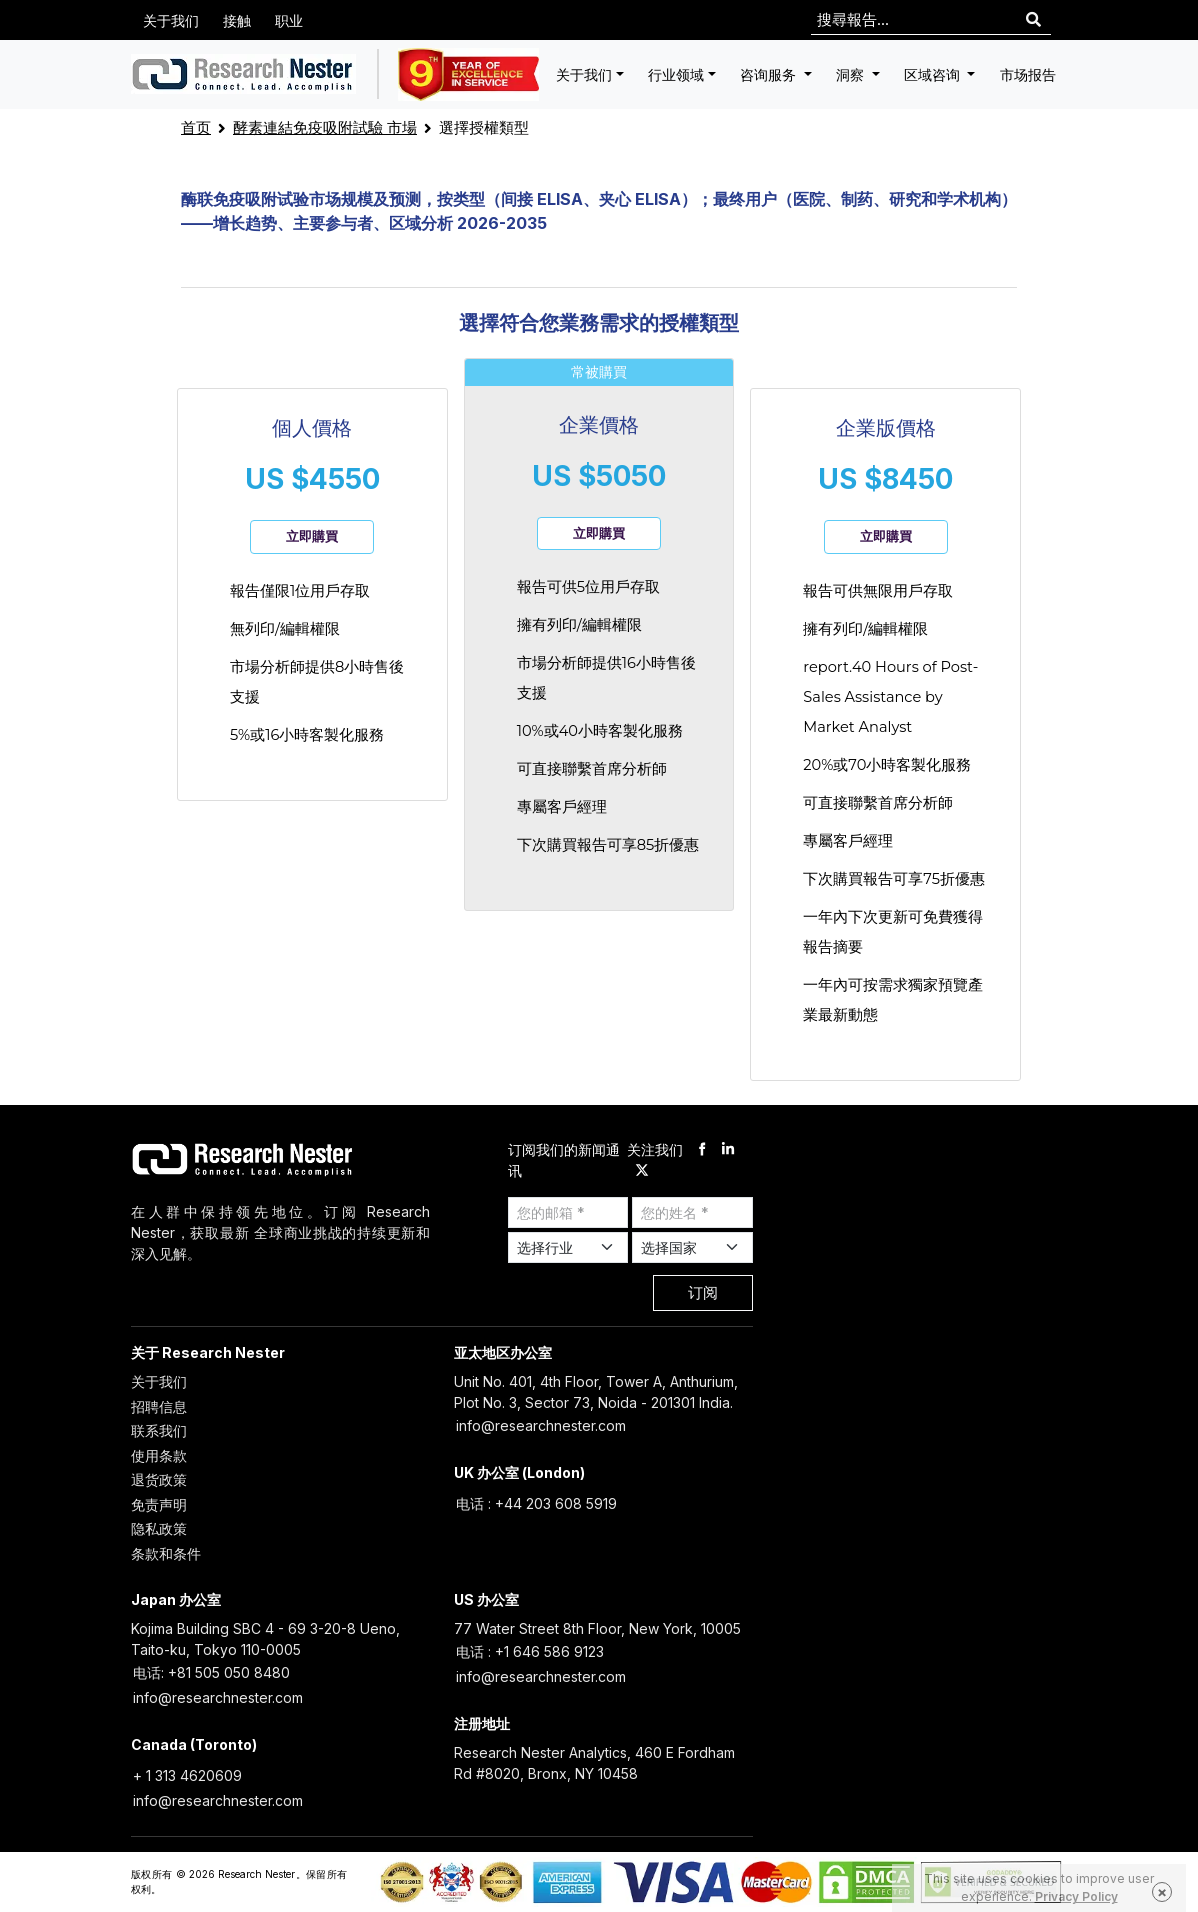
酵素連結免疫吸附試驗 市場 (325, 127)
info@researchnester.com (541, 1425)
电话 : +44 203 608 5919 (536, 1503)
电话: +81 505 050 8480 (211, 1672)
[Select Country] (692, 1247)
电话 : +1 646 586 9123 (530, 1651)
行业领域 (676, 74)
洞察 (852, 74)
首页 (196, 127)
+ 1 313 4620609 (187, 1775)
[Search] (1033, 20)
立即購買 (312, 536)
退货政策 (159, 1479)
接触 (237, 20)
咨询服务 (770, 74)
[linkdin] (728, 1149)
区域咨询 (934, 74)
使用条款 (159, 1455)
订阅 (703, 1292)
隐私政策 (159, 1528)
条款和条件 (166, 1553)
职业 (289, 20)
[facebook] (702, 1149)
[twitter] (642, 1170)
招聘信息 (159, 1406)
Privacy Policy (1076, 1896)
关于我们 (171, 20)
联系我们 (159, 1430)
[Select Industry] (568, 1247)
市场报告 (1028, 74)
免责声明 (159, 1504)
